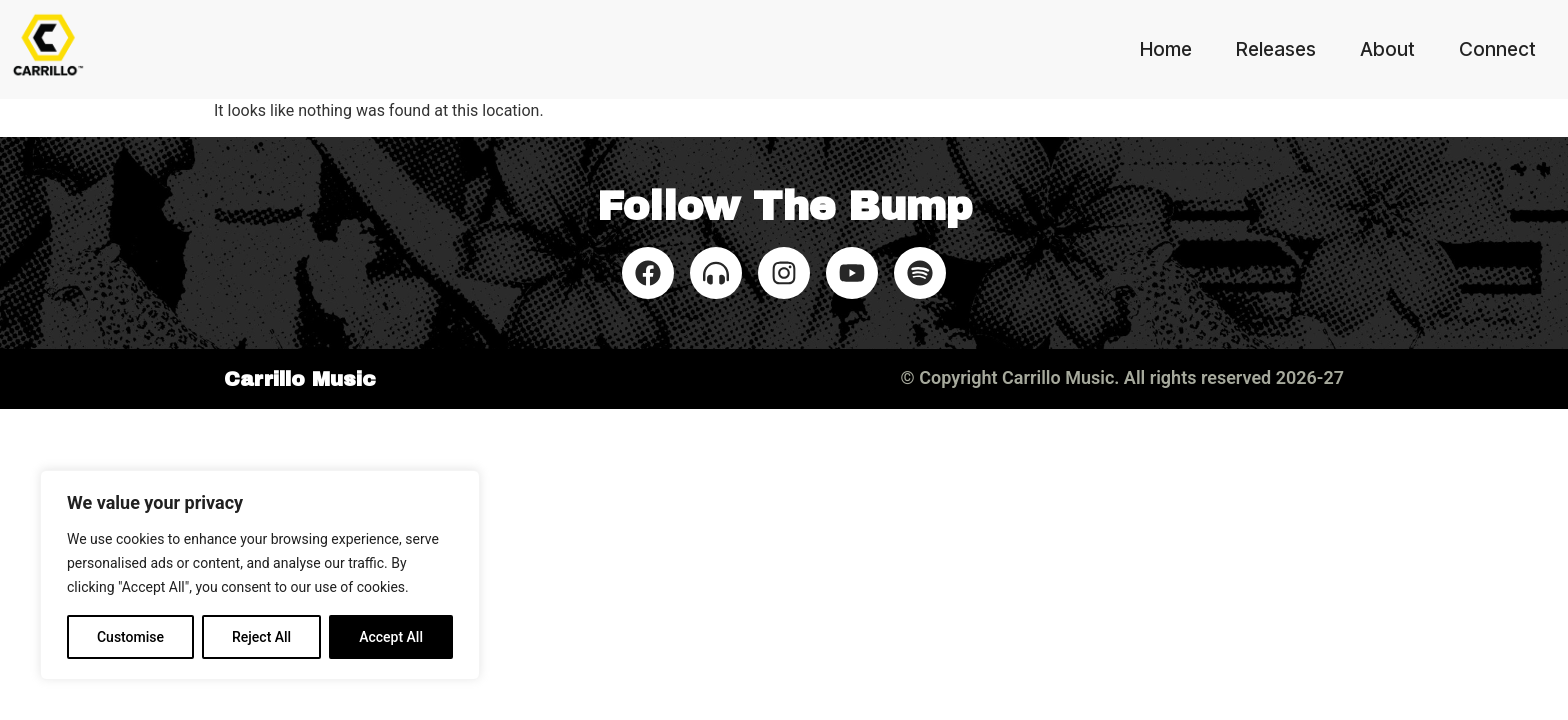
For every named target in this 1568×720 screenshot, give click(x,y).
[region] (260, 575)
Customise (130, 637)
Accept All (391, 637)
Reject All (261, 637)
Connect (1497, 49)
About (1387, 49)
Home (1166, 49)
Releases (1276, 49)
